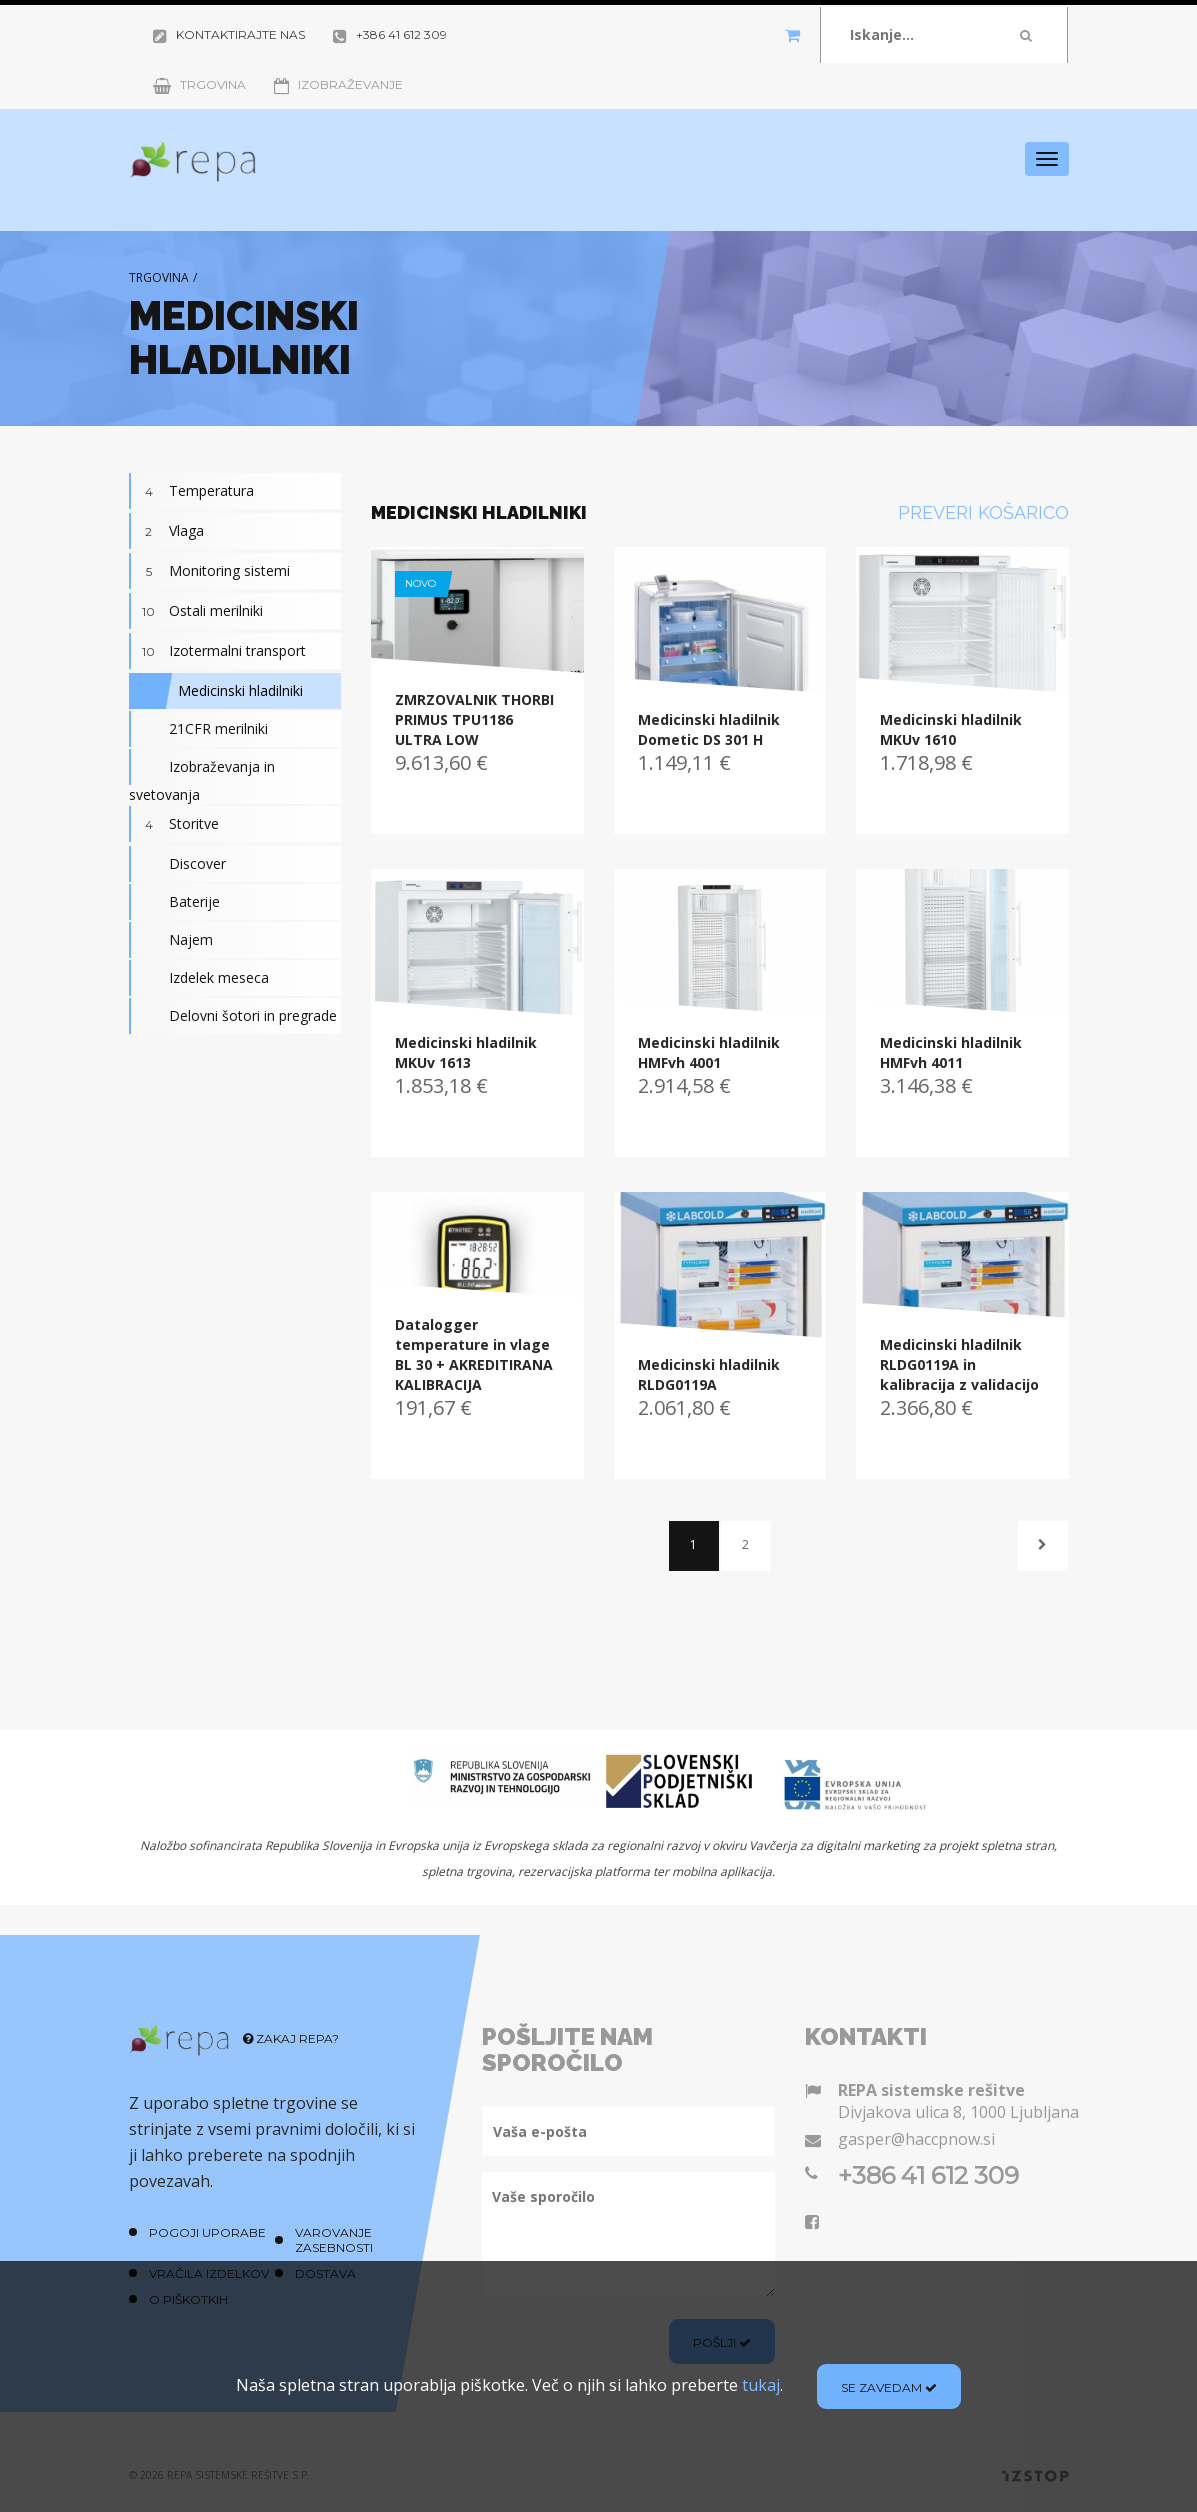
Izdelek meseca (199, 978)
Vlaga (166, 531)
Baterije (174, 902)
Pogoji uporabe (207, 2232)
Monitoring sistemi (209, 571)
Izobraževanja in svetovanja (202, 776)
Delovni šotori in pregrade (233, 1016)
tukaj (761, 2385)
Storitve (174, 824)
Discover (177, 864)
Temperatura (191, 491)
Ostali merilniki (196, 611)
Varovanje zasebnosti (334, 2240)
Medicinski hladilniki (216, 691)
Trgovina (199, 84)
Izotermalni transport (217, 651)
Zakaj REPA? (291, 2038)
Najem (171, 940)
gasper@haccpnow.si (916, 2139)
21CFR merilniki (198, 729)
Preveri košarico (983, 512)
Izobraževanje (338, 84)
